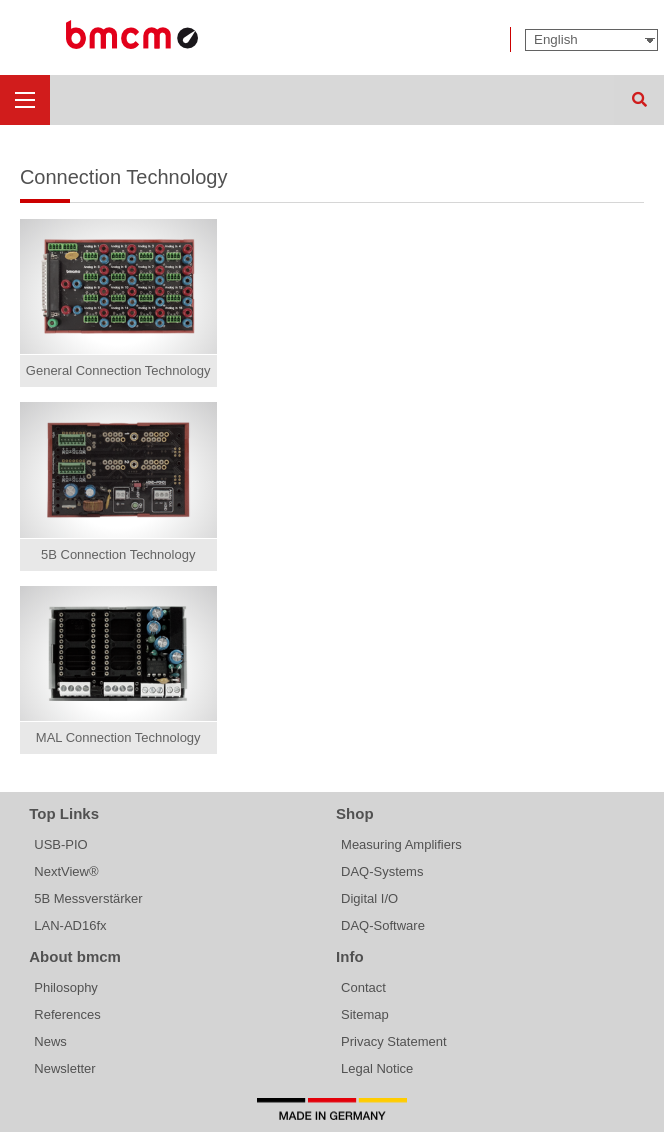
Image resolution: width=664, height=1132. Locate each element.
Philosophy (66, 987)
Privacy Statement (394, 1041)
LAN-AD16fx (70, 925)
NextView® (66, 871)
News (50, 1041)
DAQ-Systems (382, 871)
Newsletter (64, 1068)
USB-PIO (60, 844)
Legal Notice (377, 1068)
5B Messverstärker (88, 898)
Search (639, 100)
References (67, 1014)
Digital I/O (369, 898)
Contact (363, 987)
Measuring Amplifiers (401, 844)
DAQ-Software (383, 925)
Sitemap (365, 1014)
